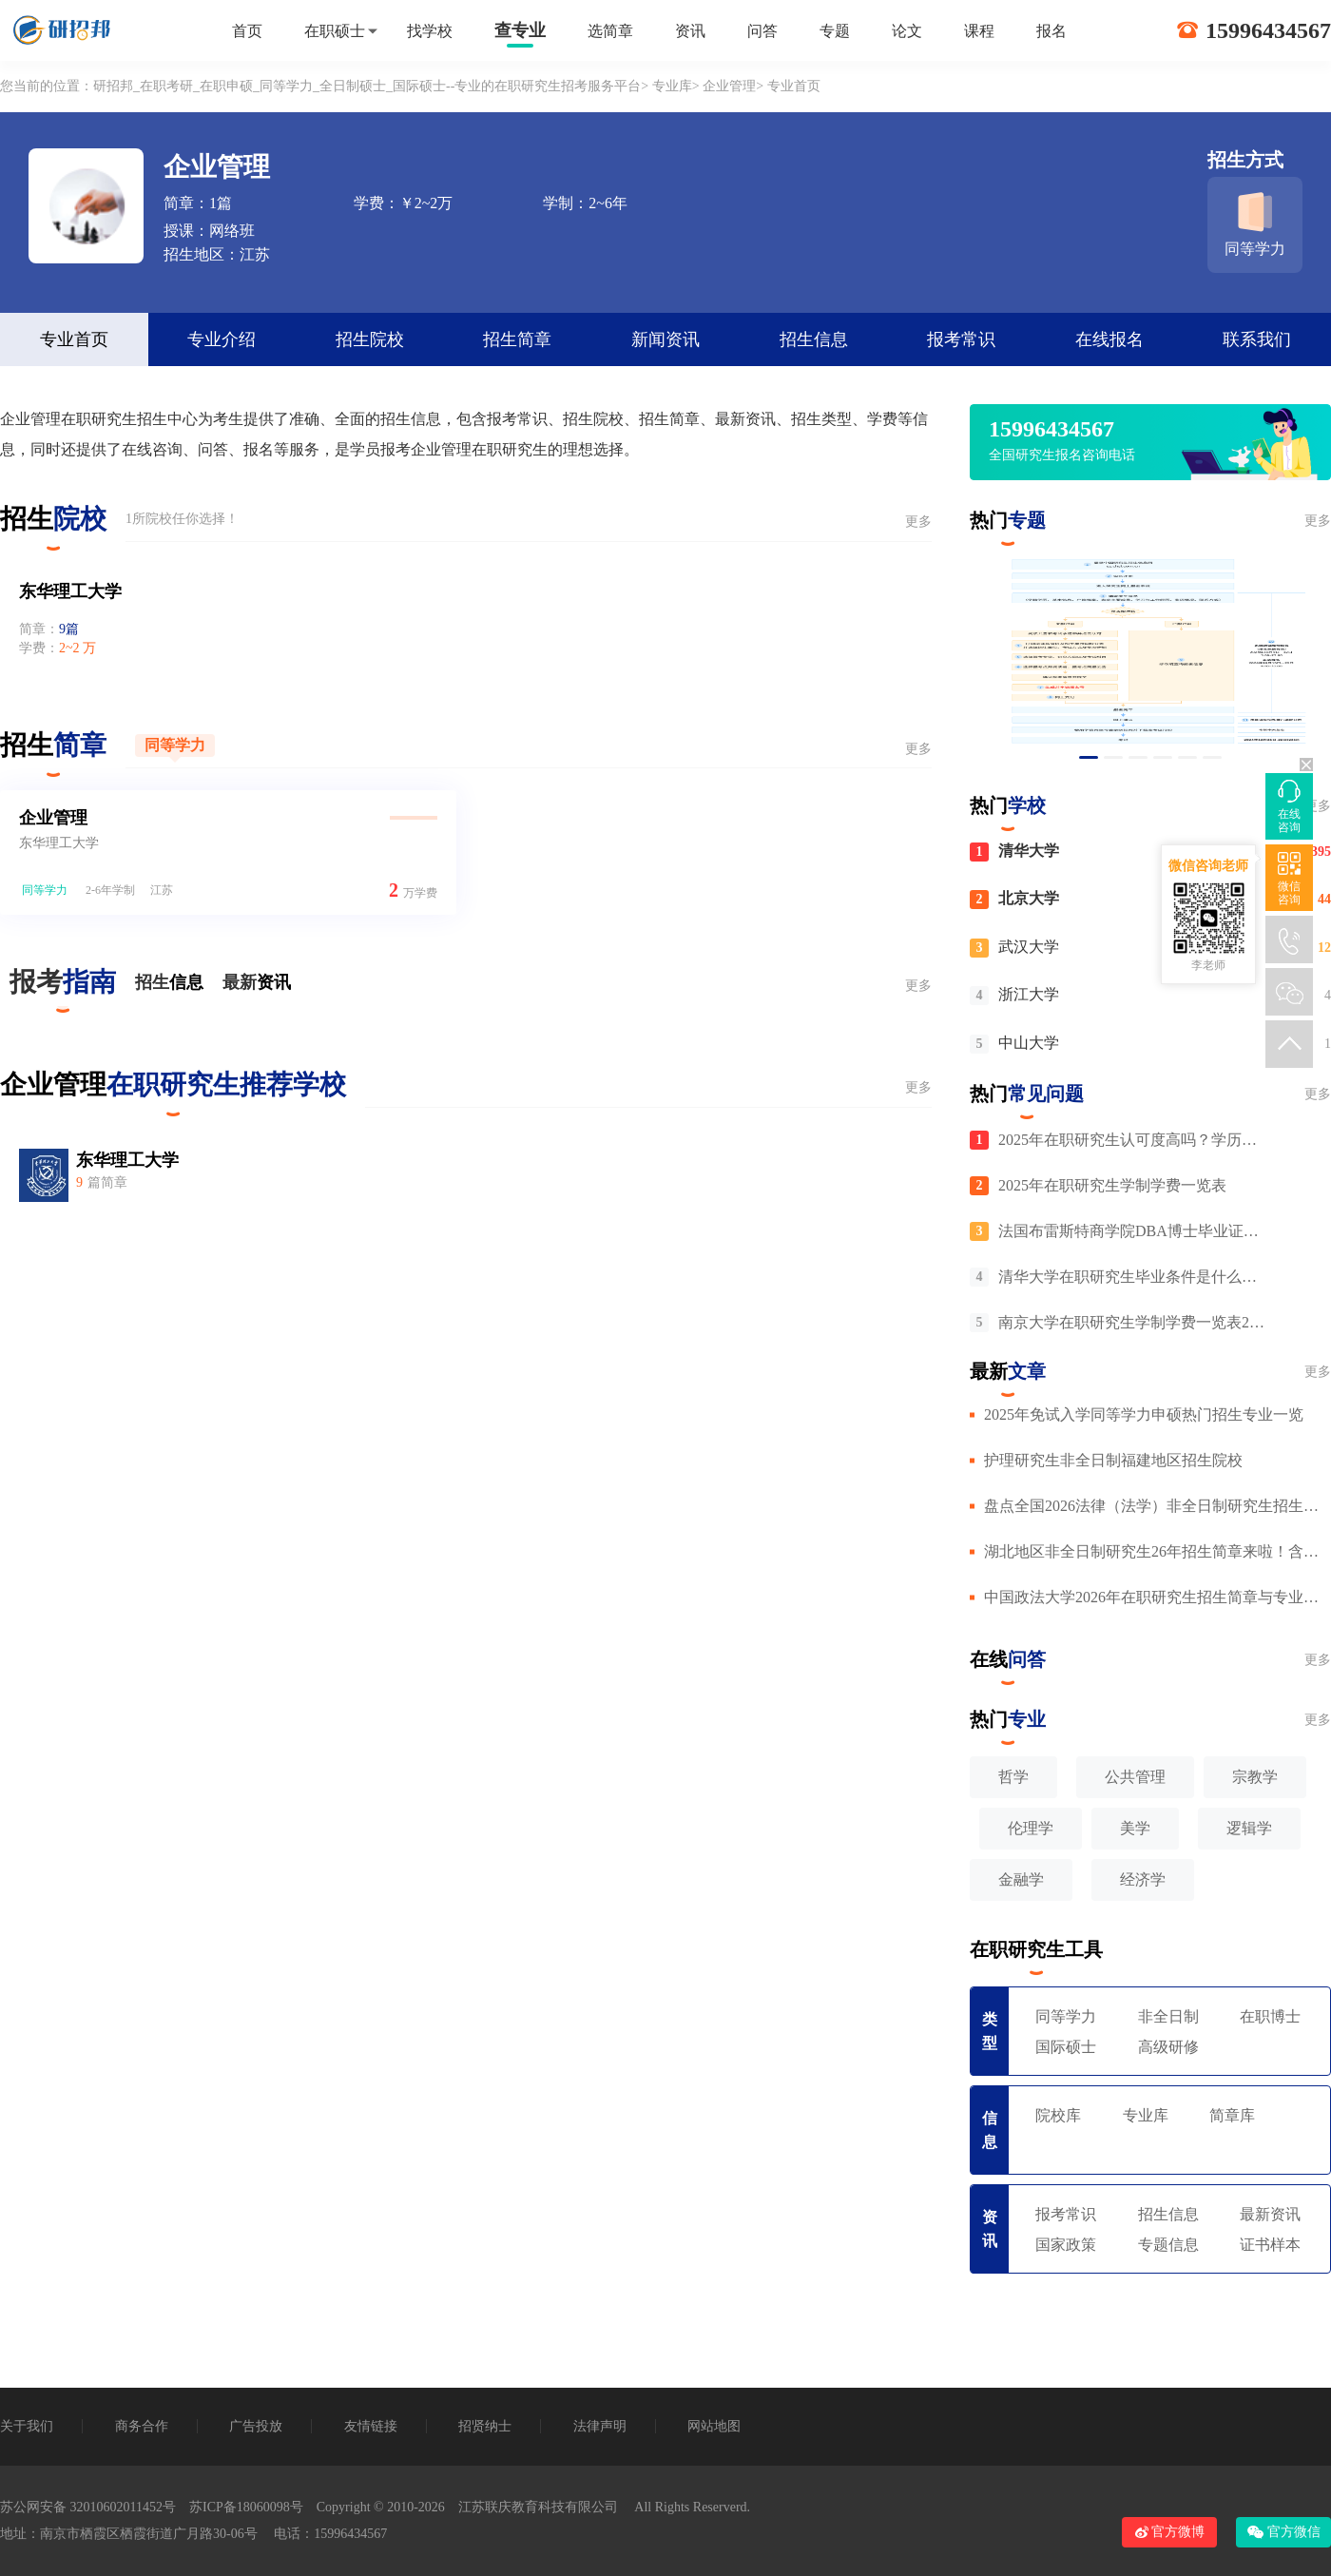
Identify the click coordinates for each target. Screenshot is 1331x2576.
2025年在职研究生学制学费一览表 (1112, 1185)
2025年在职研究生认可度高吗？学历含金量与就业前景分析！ (1133, 1140)
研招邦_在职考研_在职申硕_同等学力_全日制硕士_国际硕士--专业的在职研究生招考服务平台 (367, 86)
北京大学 (1028, 898)
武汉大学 (1028, 947)
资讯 (690, 31)
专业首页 (74, 339)
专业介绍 (221, 339)
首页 (247, 31)
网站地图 (714, 2426)
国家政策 (1065, 2245)
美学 (1135, 1828)
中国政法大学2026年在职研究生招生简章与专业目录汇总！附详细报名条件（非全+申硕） (1157, 1597)
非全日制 (1168, 2016)
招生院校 (370, 339)
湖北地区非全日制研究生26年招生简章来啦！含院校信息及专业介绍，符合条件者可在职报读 (1157, 1551)
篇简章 (101, 1182)
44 (1324, 899)
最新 (256, 982)
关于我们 (26, 2426)
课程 (979, 31)
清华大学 (1028, 851)
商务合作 (141, 2426)
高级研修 (1168, 2047)
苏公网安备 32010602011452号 (88, 2507)
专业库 (672, 86)
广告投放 (255, 2426)
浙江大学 (1028, 994)
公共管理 (1135, 1777)
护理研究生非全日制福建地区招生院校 (1113, 1460)
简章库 (1232, 2115)
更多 (918, 521)
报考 (63, 988)
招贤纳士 (484, 2426)
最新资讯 (1270, 2214)
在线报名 (1109, 339)
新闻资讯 (665, 339)
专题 (835, 31)
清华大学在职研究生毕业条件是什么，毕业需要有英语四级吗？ (1133, 1277)
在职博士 (1270, 2016)
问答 (762, 31)
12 (1324, 947)
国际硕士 (1065, 2047)
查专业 (520, 30)
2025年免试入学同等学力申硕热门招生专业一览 (1143, 1414)
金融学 (1021, 1879)
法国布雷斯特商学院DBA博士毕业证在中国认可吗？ (1133, 1231)
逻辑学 (1249, 1828)
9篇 (69, 629)
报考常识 (961, 339)
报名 (1051, 31)
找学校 (430, 31)
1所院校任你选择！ (182, 519)
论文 (907, 31)
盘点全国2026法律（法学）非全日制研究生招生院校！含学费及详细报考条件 (1157, 1506)
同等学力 (175, 745)
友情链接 (370, 2426)
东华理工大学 (70, 591)
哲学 (1013, 1777)
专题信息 (1168, 2245)
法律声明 (600, 2426)
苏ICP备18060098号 (246, 2507)
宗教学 (1255, 1777)
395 (1321, 851)
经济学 (1143, 1879)
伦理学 (1030, 1828)
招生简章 (517, 339)
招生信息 (814, 339)
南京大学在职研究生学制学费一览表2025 (1133, 1322)
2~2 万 (77, 648)
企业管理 (729, 86)
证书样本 (1270, 2245)
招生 (169, 982)
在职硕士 (334, 31)
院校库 (1058, 2115)
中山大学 (1028, 1043)
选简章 (610, 31)
